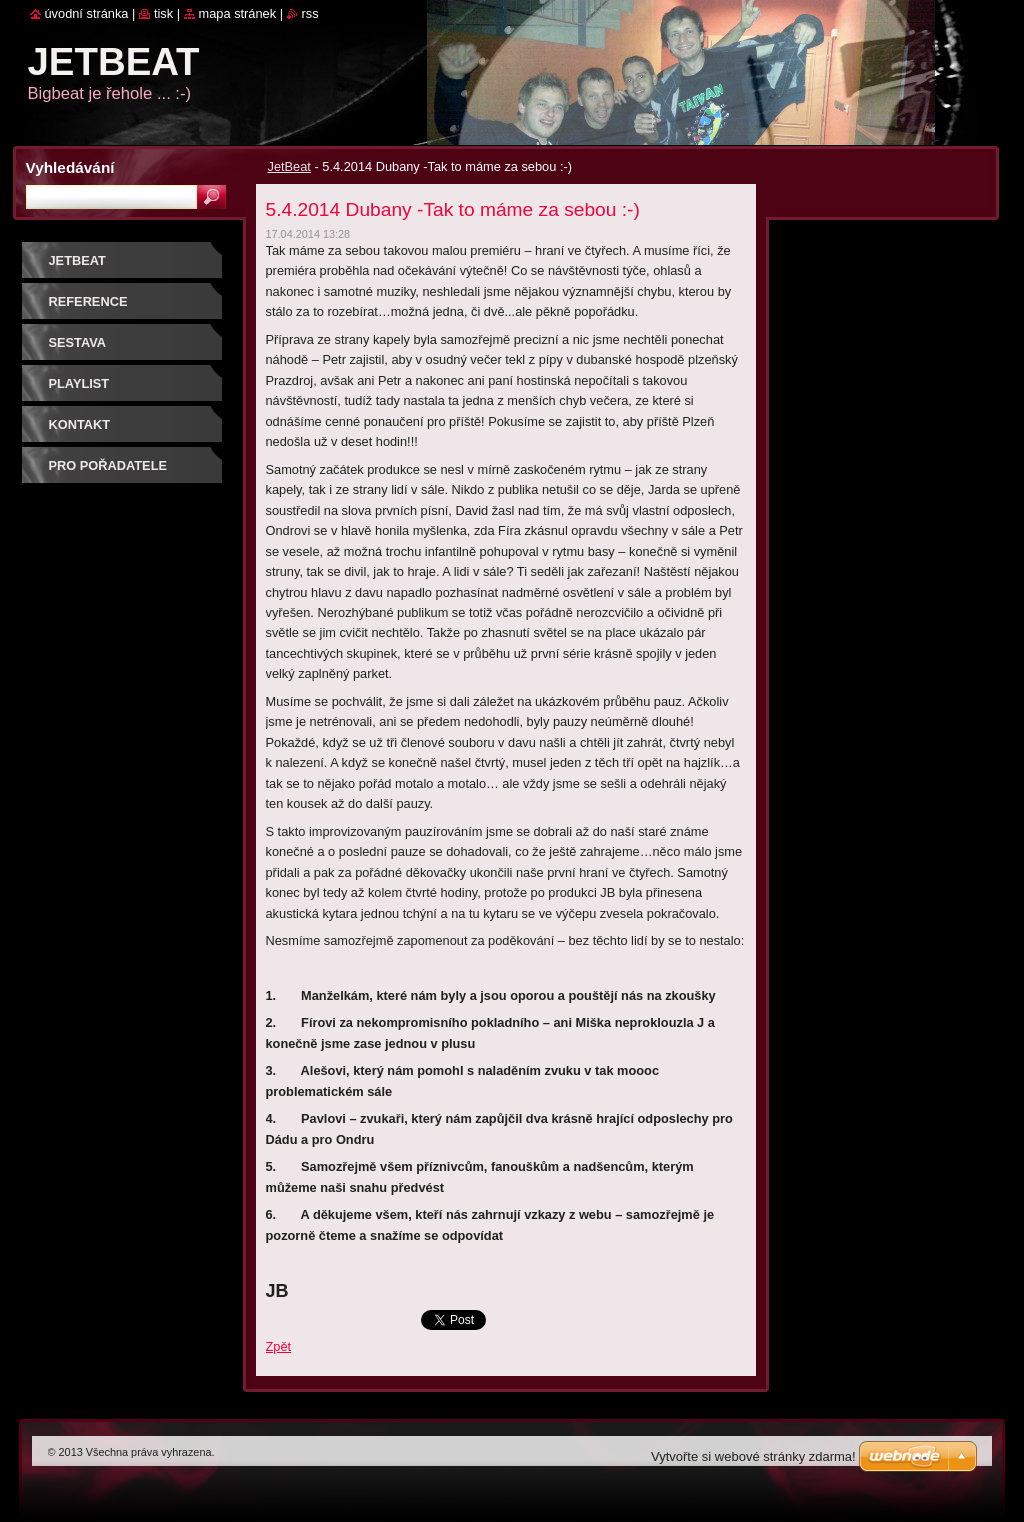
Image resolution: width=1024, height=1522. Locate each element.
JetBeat (289, 166)
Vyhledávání (70, 167)
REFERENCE (88, 301)
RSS (310, 13)
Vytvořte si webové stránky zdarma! (753, 1456)
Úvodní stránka (87, 13)
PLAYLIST (79, 383)
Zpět (279, 1346)
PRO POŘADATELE (108, 465)
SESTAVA (78, 342)
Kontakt (80, 424)
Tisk (163, 13)
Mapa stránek (238, 13)
